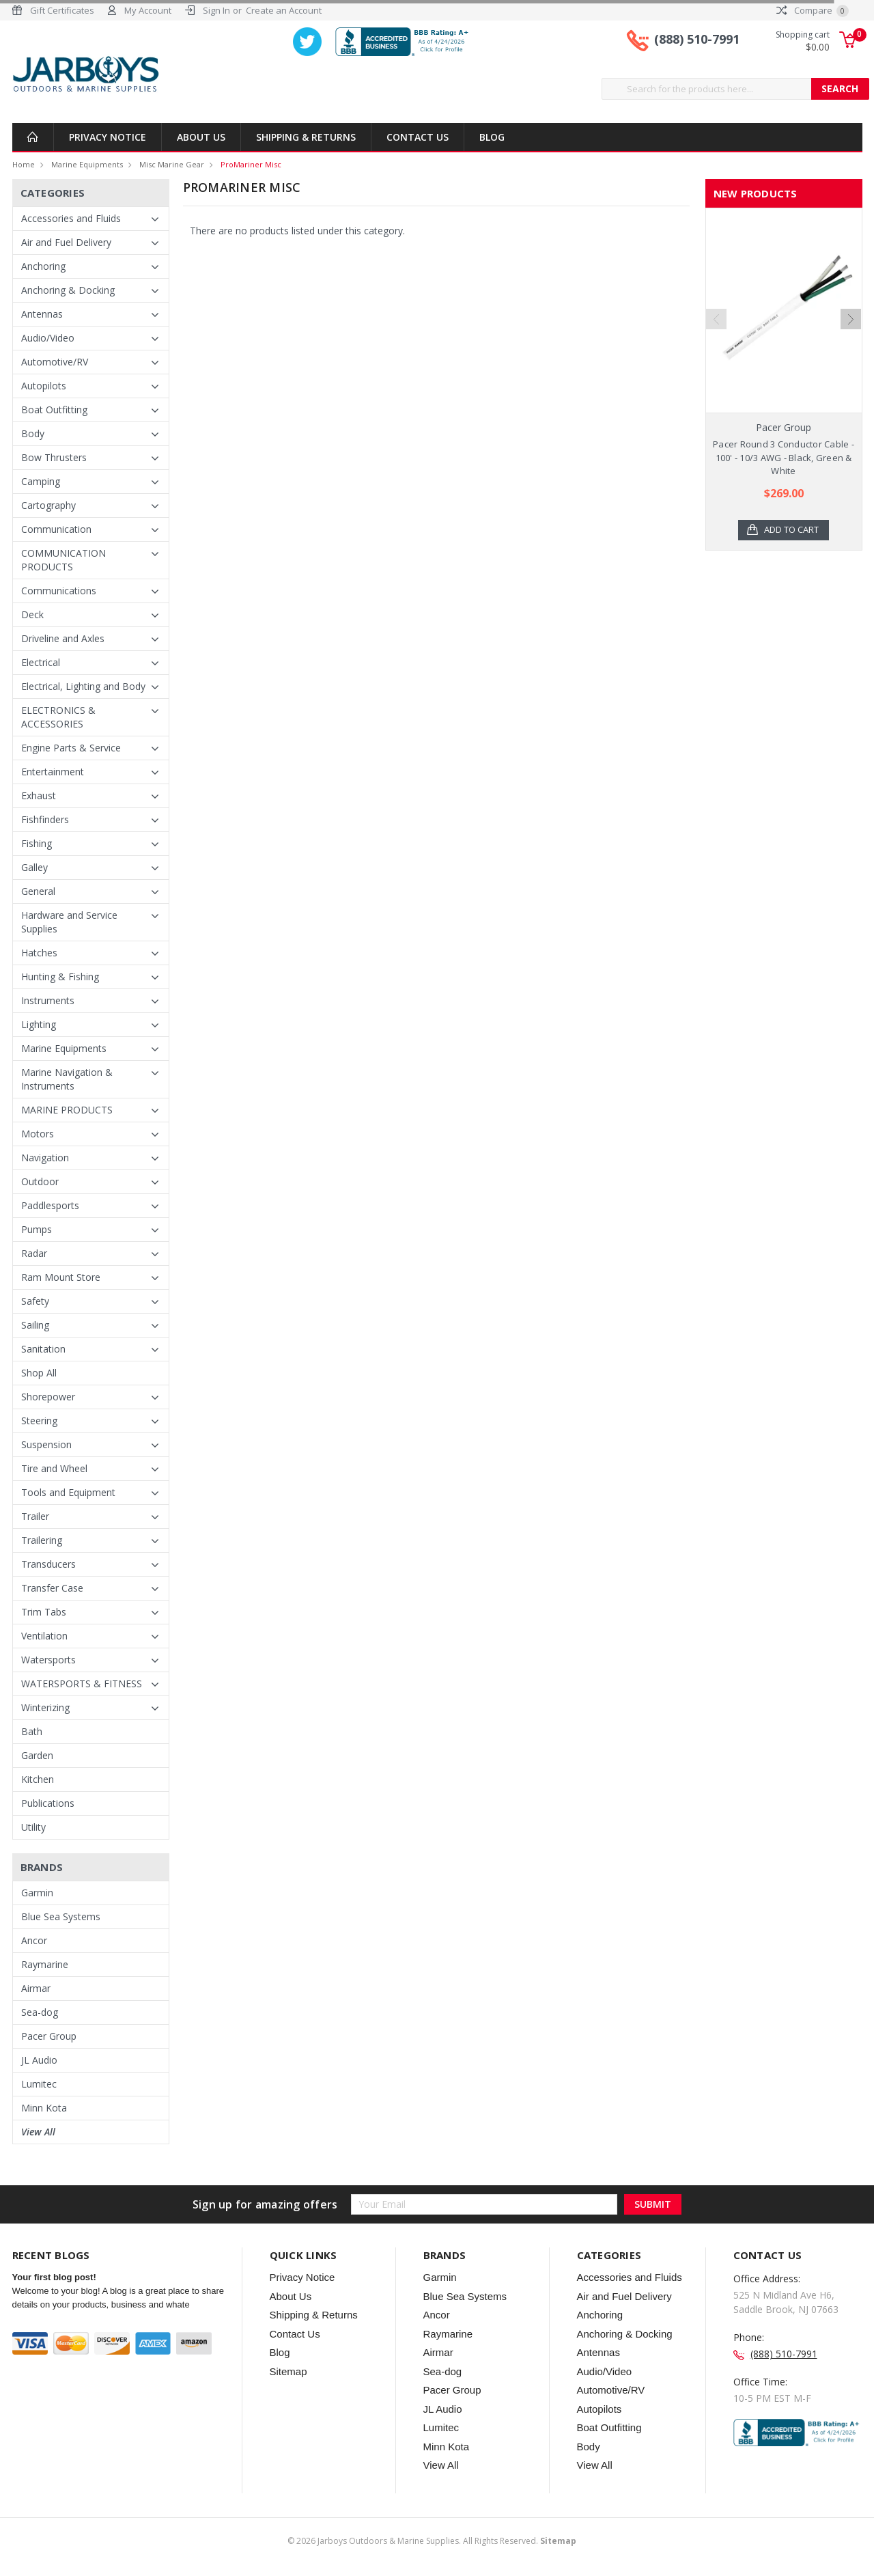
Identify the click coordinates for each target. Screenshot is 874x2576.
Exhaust (38, 795)
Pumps (36, 1229)
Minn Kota (44, 2107)
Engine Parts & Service (71, 747)
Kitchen (37, 1779)
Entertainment (52, 771)
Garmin (37, 1892)
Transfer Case (52, 1587)
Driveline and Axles (62, 638)
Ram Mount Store (60, 1277)
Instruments (47, 1000)
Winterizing (45, 1707)
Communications (58, 590)
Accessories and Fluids (71, 218)
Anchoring (43, 266)
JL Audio (39, 2059)
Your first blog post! (54, 2277)
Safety (35, 1300)
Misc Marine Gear (171, 164)
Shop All (39, 1372)
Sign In (216, 10)
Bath (31, 1731)
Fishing (36, 843)
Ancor (34, 1940)
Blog (492, 136)
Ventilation (44, 1635)
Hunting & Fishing (60, 976)
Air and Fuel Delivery (66, 242)
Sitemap (288, 2371)
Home (23, 164)
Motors (37, 1133)
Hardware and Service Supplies (69, 922)
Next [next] (851, 351)
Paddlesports (50, 1205)
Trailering (41, 1540)
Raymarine (44, 1964)
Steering (39, 1420)
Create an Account (284, 10)
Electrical (40, 662)
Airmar (36, 1988)
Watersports (48, 1659)
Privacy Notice (107, 136)
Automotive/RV (54, 361)
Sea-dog (39, 2012)
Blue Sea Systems (60, 1916)
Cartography (48, 505)
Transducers (48, 1563)
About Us (201, 136)
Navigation (45, 1157)
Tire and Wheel (54, 1468)
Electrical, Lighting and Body (83, 686)
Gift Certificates (62, 10)
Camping (40, 481)
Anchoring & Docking (68, 289)
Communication (56, 529)
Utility (33, 1826)
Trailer (35, 1516)
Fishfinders (45, 819)
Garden (37, 1755)
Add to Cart (792, 530)
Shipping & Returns (306, 136)
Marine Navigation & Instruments (67, 1079)
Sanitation (43, 1348)
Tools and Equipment (68, 1492)
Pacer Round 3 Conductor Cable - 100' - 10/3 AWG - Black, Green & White (783, 457)
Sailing (35, 1324)
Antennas (42, 313)
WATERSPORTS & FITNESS (81, 1683)
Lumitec (39, 2083)
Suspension (46, 1444)
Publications (47, 1803)
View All (38, 2131)
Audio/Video (47, 337)
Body (32, 433)
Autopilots (43, 385)
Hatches (39, 952)
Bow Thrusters (54, 457)
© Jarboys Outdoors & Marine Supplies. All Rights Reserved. (431, 2541)
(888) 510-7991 (696, 39)
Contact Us (417, 136)
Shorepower (48, 1396)
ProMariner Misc (251, 164)
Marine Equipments (87, 164)
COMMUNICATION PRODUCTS (63, 559)
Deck (32, 614)
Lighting (38, 1024)
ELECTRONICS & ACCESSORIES (58, 717)
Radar (34, 1253)
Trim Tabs (43, 1611)
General (38, 891)
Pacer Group (48, 2036)
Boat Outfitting (54, 409)
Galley (34, 867)
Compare (812, 10)
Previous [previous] (716, 351)
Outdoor (40, 1181)
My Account (147, 10)
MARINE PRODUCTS (67, 1109)
